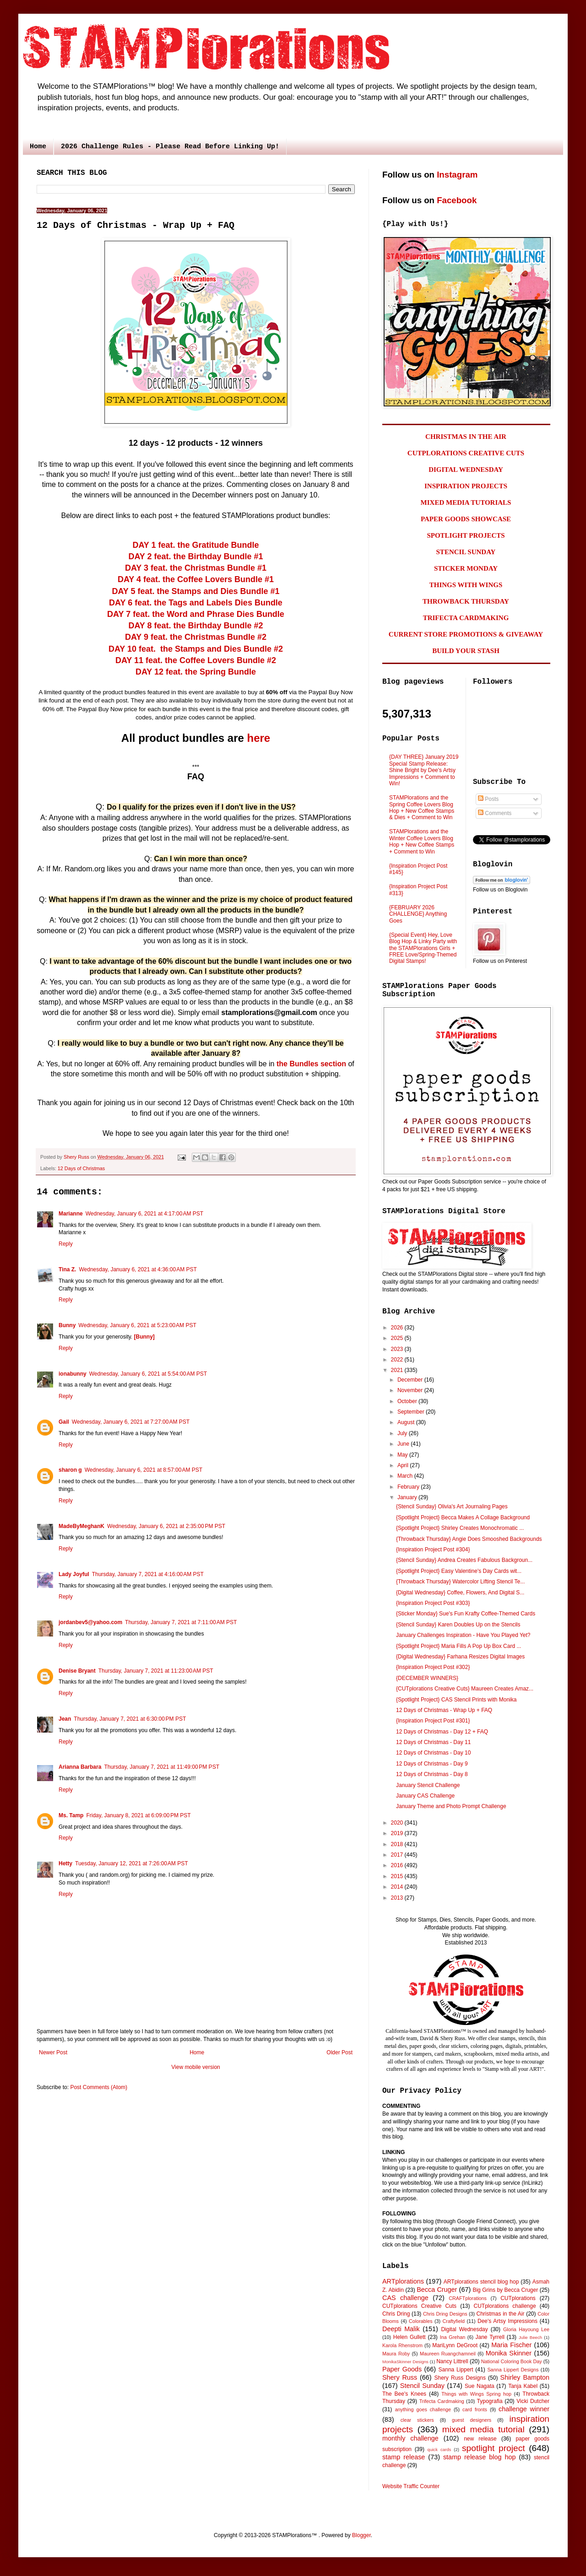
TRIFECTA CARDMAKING (466, 617)
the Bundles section (311, 1064)
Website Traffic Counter (411, 2486)
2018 (398, 1844)
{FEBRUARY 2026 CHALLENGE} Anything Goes (418, 914)
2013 (398, 1898)
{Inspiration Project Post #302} (433, 1667)
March (405, 1476)
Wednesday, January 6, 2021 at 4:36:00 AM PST (137, 1269)
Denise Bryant (77, 1671)
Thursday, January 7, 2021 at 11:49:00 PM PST (161, 1767)
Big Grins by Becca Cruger (505, 2290)
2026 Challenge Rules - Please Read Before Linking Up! (170, 147)
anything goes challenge (423, 2409)
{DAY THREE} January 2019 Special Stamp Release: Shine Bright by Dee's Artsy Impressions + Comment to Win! (423, 770)
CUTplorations (518, 2298)
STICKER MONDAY (466, 568)
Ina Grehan (453, 2337)
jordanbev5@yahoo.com (90, 1622)
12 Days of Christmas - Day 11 (433, 1742)
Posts (488, 799)
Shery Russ (399, 2377)
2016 (398, 1865)
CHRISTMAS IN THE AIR (465, 436)
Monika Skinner (509, 2353)
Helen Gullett (409, 2337)
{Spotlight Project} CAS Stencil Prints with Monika (456, 1699)
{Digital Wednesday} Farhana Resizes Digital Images (460, 1656)
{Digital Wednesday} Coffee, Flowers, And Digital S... (460, 1592)
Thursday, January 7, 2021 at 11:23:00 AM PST (155, 1671)
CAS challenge (405, 2297)
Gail (64, 1422)
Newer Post (53, 2052)
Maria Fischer (511, 2345)
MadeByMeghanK (81, 1526)
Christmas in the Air (501, 2314)
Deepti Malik (401, 2329)
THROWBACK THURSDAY (466, 601)
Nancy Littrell (452, 2361)
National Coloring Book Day (511, 2361)
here (259, 738)
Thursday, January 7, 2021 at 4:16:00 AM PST (148, 1574)
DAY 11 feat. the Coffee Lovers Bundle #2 (195, 660)
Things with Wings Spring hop (476, 2394)
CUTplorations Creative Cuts (419, 2306)
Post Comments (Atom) (98, 2087)
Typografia (490, 2401)
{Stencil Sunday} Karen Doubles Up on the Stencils (458, 1624)
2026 (398, 1327)
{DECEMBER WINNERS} (427, 1678)
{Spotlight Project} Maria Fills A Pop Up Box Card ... (458, 1646)
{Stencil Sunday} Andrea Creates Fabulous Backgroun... (464, 1560)
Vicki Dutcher (532, 2401)
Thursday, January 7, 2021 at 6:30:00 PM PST (130, 1719)
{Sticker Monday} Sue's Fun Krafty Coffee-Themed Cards (465, 1613)
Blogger (361, 2535)
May (403, 1455)
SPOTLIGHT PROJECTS (466, 535)
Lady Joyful (74, 1574)
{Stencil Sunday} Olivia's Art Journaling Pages (452, 1506)
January (407, 1497)
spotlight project (493, 2448)
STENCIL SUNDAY (466, 552)
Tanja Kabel (522, 2386)
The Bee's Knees (404, 2394)
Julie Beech (530, 2337)
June (404, 1444)
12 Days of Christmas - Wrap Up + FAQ (444, 1710)
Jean (65, 1719)
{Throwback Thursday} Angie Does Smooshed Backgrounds (469, 1539)
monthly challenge (410, 2438)
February (409, 1487)
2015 (398, 1876)
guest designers (471, 2420)
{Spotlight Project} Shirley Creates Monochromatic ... (460, 1528)
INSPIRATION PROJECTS (465, 486)
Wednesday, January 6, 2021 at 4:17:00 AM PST (144, 1213)
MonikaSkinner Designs (405, 2361)
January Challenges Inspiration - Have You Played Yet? (463, 1635)
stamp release (403, 2457)
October (407, 1401)
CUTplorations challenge (505, 2306)
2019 (398, 1833)
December (410, 1380)
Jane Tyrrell (490, 2337)
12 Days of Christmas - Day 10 (433, 1753)
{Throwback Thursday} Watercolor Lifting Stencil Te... (460, 1581)
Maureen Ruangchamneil (448, 2353)
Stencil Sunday (422, 2385)
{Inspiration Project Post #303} (433, 1603)
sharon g (70, 1470)
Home (38, 147)
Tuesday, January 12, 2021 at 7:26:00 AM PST (131, 1863)
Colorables (421, 2321)
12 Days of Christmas (81, 1168)
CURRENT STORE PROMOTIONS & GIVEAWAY (466, 634)
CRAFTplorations (468, 2298)
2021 (398, 1370)
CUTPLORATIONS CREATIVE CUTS (465, 453)
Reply (66, 1244)
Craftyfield (453, 2321)
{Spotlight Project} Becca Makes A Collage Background (463, 1517)
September (411, 1412)
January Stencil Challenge (428, 1785)
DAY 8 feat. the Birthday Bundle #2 (195, 625)
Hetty (65, 1863)
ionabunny (73, 1374)
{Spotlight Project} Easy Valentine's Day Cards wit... (458, 1571)
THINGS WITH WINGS (466, 585)
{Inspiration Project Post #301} (433, 1720)
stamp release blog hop (479, 2457)
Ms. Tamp (71, 1815)
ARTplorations (403, 2281)
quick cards (439, 2449)
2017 (398, 1855)
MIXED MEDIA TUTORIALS (466, 502)
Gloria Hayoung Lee (526, 2329)
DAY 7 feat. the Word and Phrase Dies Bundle (195, 614)
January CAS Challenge (425, 1796)
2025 (398, 1338)
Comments (494, 813)
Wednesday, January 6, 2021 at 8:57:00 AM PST (143, 1470)
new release (480, 2439)
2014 (398, 1887)
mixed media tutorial (483, 2429)
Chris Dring (396, 2314)
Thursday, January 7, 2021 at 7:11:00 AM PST (181, 1622)
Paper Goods (402, 2369)
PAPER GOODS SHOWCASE (466, 519)
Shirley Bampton (524, 2377)
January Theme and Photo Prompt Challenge (451, 1806)
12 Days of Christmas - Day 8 (432, 1774)
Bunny (67, 1325)
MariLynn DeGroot (454, 2345)
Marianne (71, 1213)
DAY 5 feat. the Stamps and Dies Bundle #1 (195, 591)
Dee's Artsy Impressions (507, 2321)
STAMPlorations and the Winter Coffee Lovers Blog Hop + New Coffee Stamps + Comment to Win (421, 841)
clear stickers (417, 2420)
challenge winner (524, 2409)
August (406, 1422)
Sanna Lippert (456, 2369)
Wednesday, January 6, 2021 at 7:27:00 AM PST (131, 1422)
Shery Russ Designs (460, 2378)
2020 (398, 1823)
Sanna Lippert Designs (512, 2369)
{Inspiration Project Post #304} (433, 1549)
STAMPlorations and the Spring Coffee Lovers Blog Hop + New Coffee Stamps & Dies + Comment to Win (421, 807)
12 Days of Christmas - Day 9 (432, 1764)
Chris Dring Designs (445, 2314)
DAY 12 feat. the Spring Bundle (196, 671)
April (403, 1465)
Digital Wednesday (464, 2329)
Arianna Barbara (80, 1767)
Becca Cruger (437, 2289)
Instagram (457, 174)
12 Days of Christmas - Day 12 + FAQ (442, 1731)
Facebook (457, 200)
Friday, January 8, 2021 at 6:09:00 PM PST (138, 1815)
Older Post (339, 2052)
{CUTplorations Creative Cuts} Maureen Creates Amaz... (464, 1688)
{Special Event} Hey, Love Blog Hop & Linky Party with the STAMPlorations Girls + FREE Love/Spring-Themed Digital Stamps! (423, 948)
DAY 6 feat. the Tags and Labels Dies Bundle (195, 602)
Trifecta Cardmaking (441, 2401)
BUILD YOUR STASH (465, 650)
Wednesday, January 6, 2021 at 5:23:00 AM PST (137, 1325)
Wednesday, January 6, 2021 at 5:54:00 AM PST (148, 1374)
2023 (398, 1349)
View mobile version (195, 2067)
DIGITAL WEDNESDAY (466, 469)
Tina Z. (67, 1269)
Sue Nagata (479, 2386)
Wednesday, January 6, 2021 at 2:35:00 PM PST (166, 1526)
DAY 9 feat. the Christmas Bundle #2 (195, 637)
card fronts (474, 2409)
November (410, 1390)
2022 (398, 1359)
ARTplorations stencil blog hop (481, 2282)
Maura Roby (396, 2353)
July (403, 1433)
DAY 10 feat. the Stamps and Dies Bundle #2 (196, 648)
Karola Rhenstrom (402, 2345)
